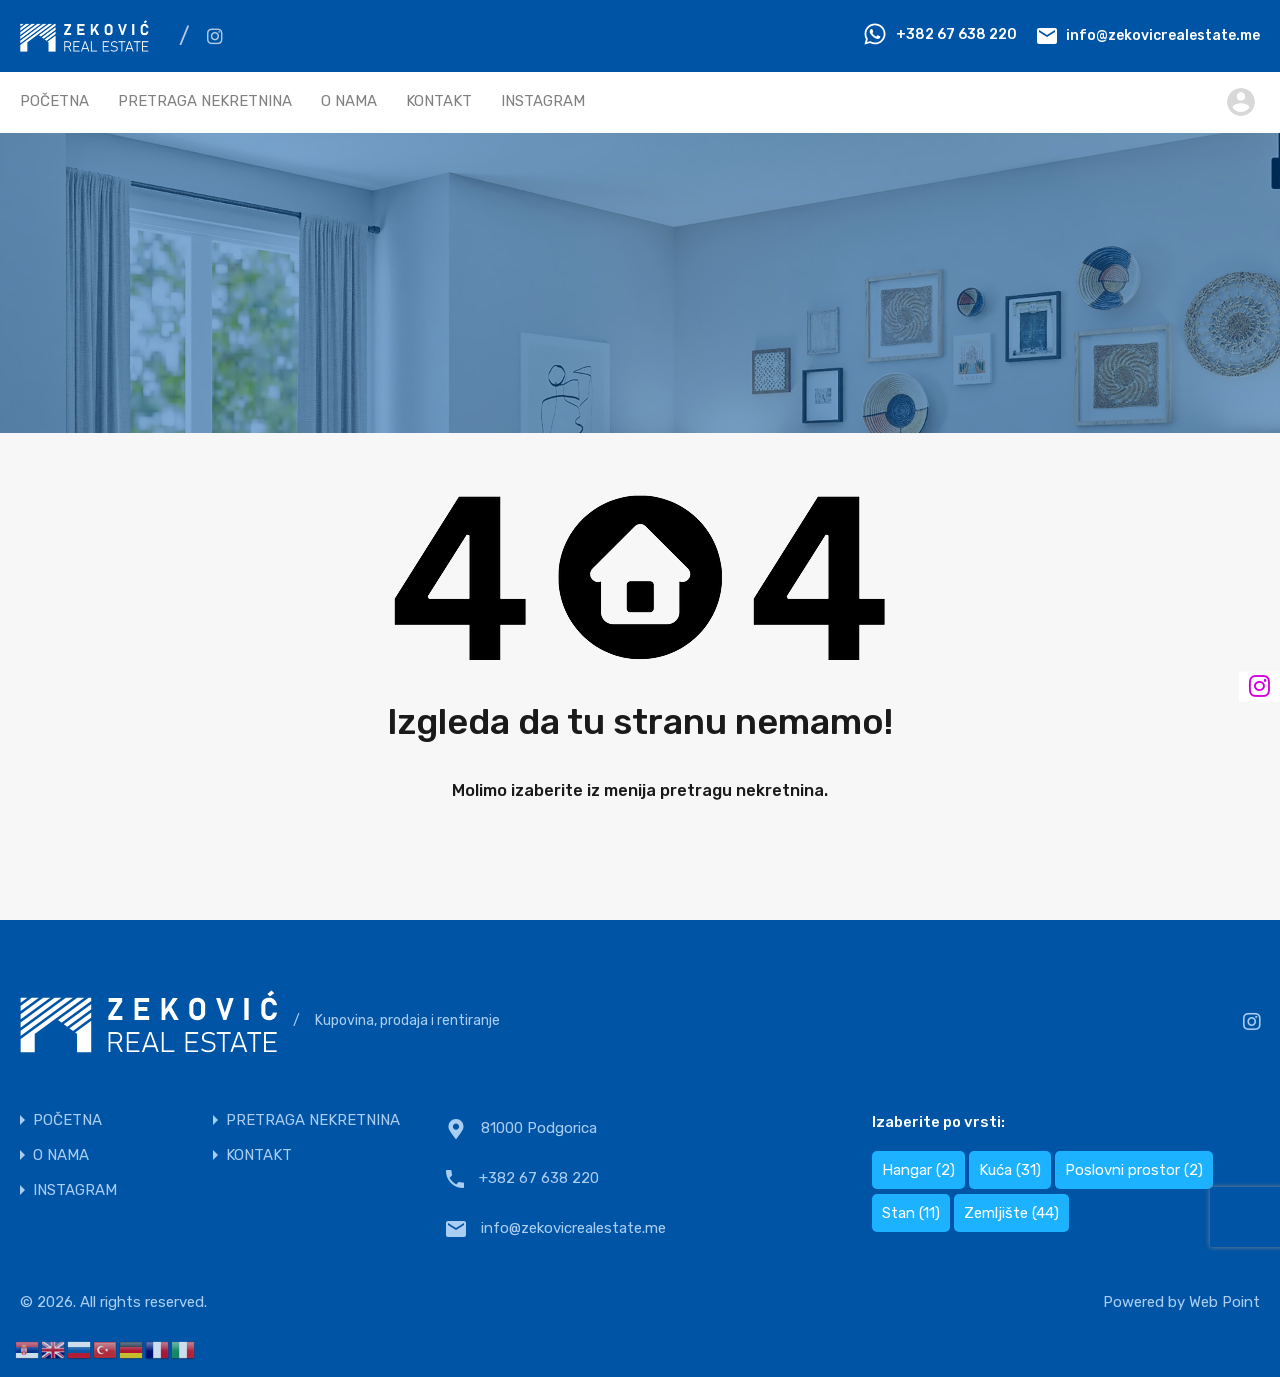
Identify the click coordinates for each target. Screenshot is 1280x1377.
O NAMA (349, 101)
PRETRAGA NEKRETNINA (205, 101)
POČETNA (54, 101)
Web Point (1224, 1302)
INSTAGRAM (543, 101)
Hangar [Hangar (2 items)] (918, 1170)
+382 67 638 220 (956, 34)
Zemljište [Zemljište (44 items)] (1011, 1213)
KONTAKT (439, 101)
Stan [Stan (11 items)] (911, 1213)
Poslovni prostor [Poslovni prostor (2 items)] (1134, 1170)
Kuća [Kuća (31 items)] (1010, 1170)
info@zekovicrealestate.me (1163, 34)
